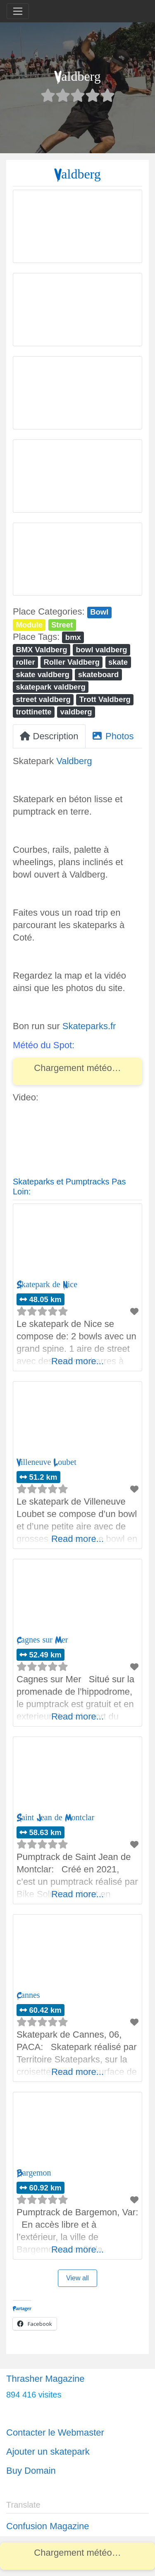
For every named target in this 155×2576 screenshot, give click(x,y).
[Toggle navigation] (18, 11)
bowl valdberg (101, 649)
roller (25, 662)
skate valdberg (42, 674)
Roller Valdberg (72, 662)
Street (62, 624)
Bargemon (34, 2172)
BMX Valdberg (41, 649)
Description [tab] (49, 736)
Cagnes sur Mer (42, 1639)
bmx (73, 637)
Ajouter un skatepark (48, 2451)
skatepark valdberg (50, 687)
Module (29, 624)
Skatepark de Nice (47, 1284)
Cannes (28, 1995)
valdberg (76, 711)
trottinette (33, 711)
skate (118, 662)
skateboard (98, 674)
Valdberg (74, 761)
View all (77, 2278)
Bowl (99, 612)
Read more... (77, 1361)
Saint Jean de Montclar (55, 1817)
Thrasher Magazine (45, 2378)
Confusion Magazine (47, 2526)
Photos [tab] (113, 736)
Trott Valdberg (105, 699)
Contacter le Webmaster (55, 2432)
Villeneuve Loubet (46, 1462)
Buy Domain (31, 2470)
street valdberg (43, 699)
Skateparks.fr (89, 1026)
